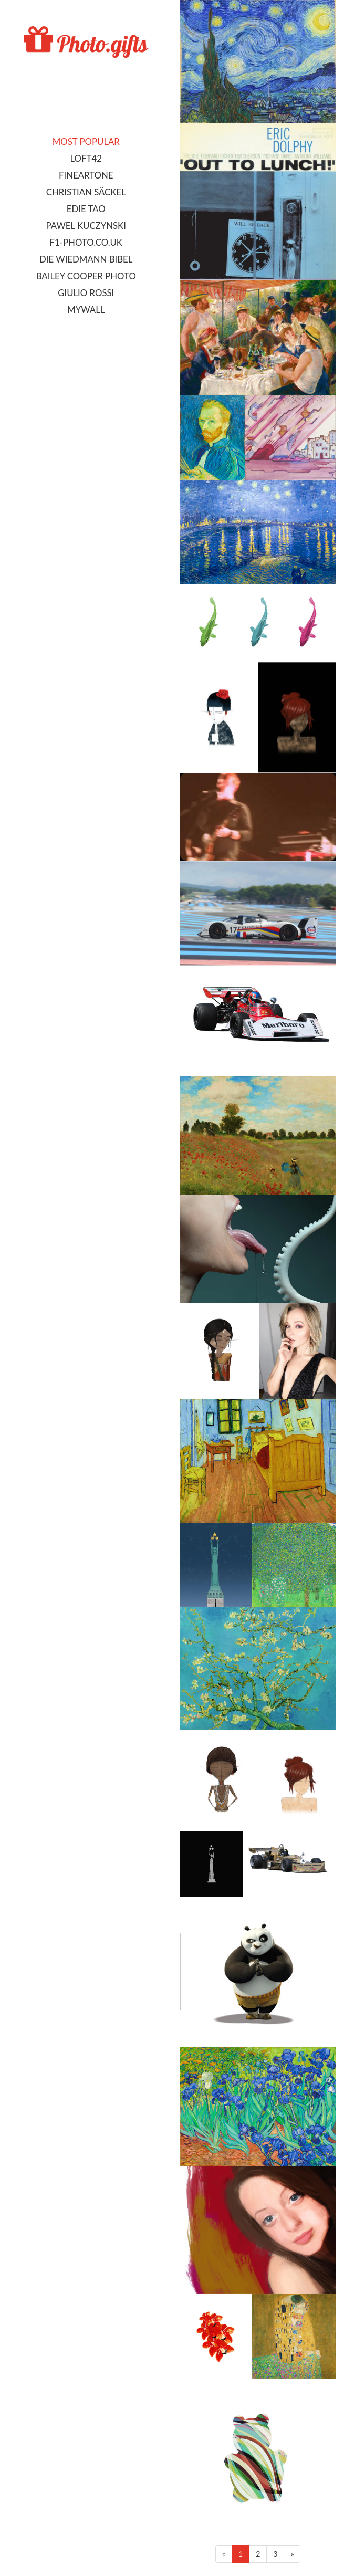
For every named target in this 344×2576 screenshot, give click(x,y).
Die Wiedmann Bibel (85, 259)
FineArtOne (86, 175)
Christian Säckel (86, 191)
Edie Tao (86, 208)
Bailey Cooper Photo (86, 275)
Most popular (86, 141)
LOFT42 (86, 158)
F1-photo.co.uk (86, 242)
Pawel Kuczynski (86, 225)
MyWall (86, 309)
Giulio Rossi (86, 292)
